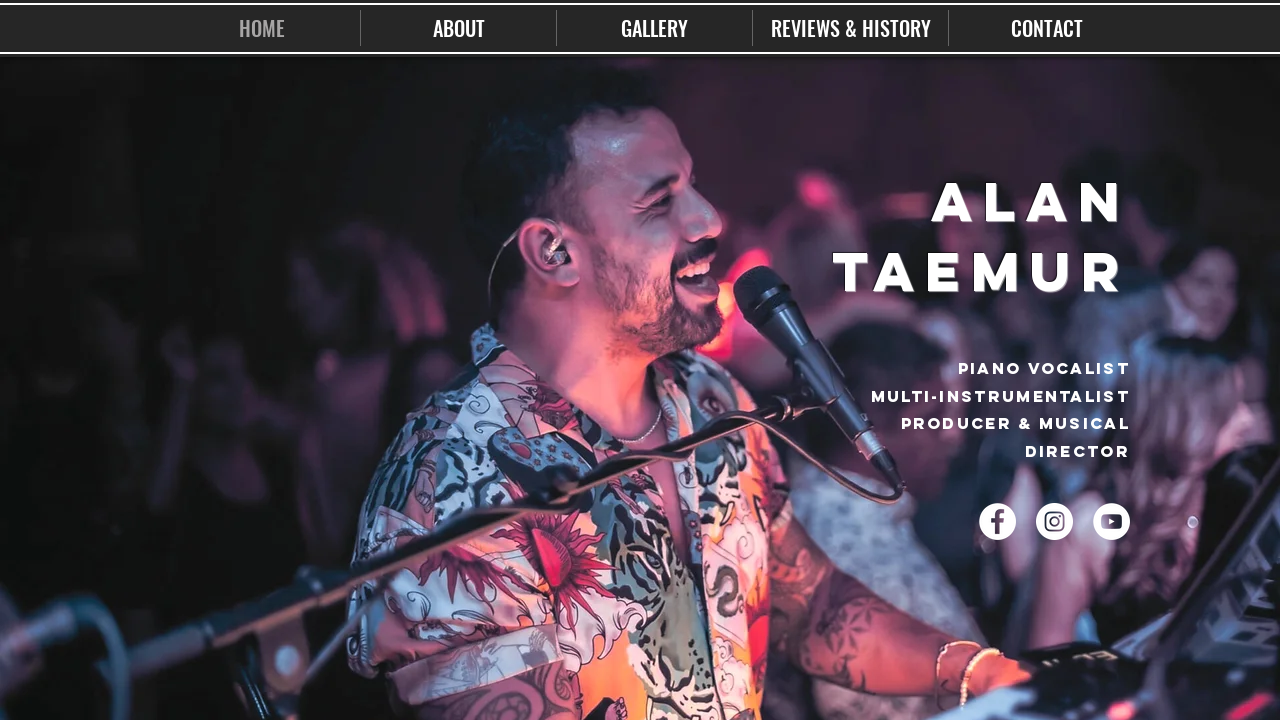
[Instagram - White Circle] (1054, 521)
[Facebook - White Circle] (997, 521)
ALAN (1030, 201)
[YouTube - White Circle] (1111, 521)
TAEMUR (981, 271)
